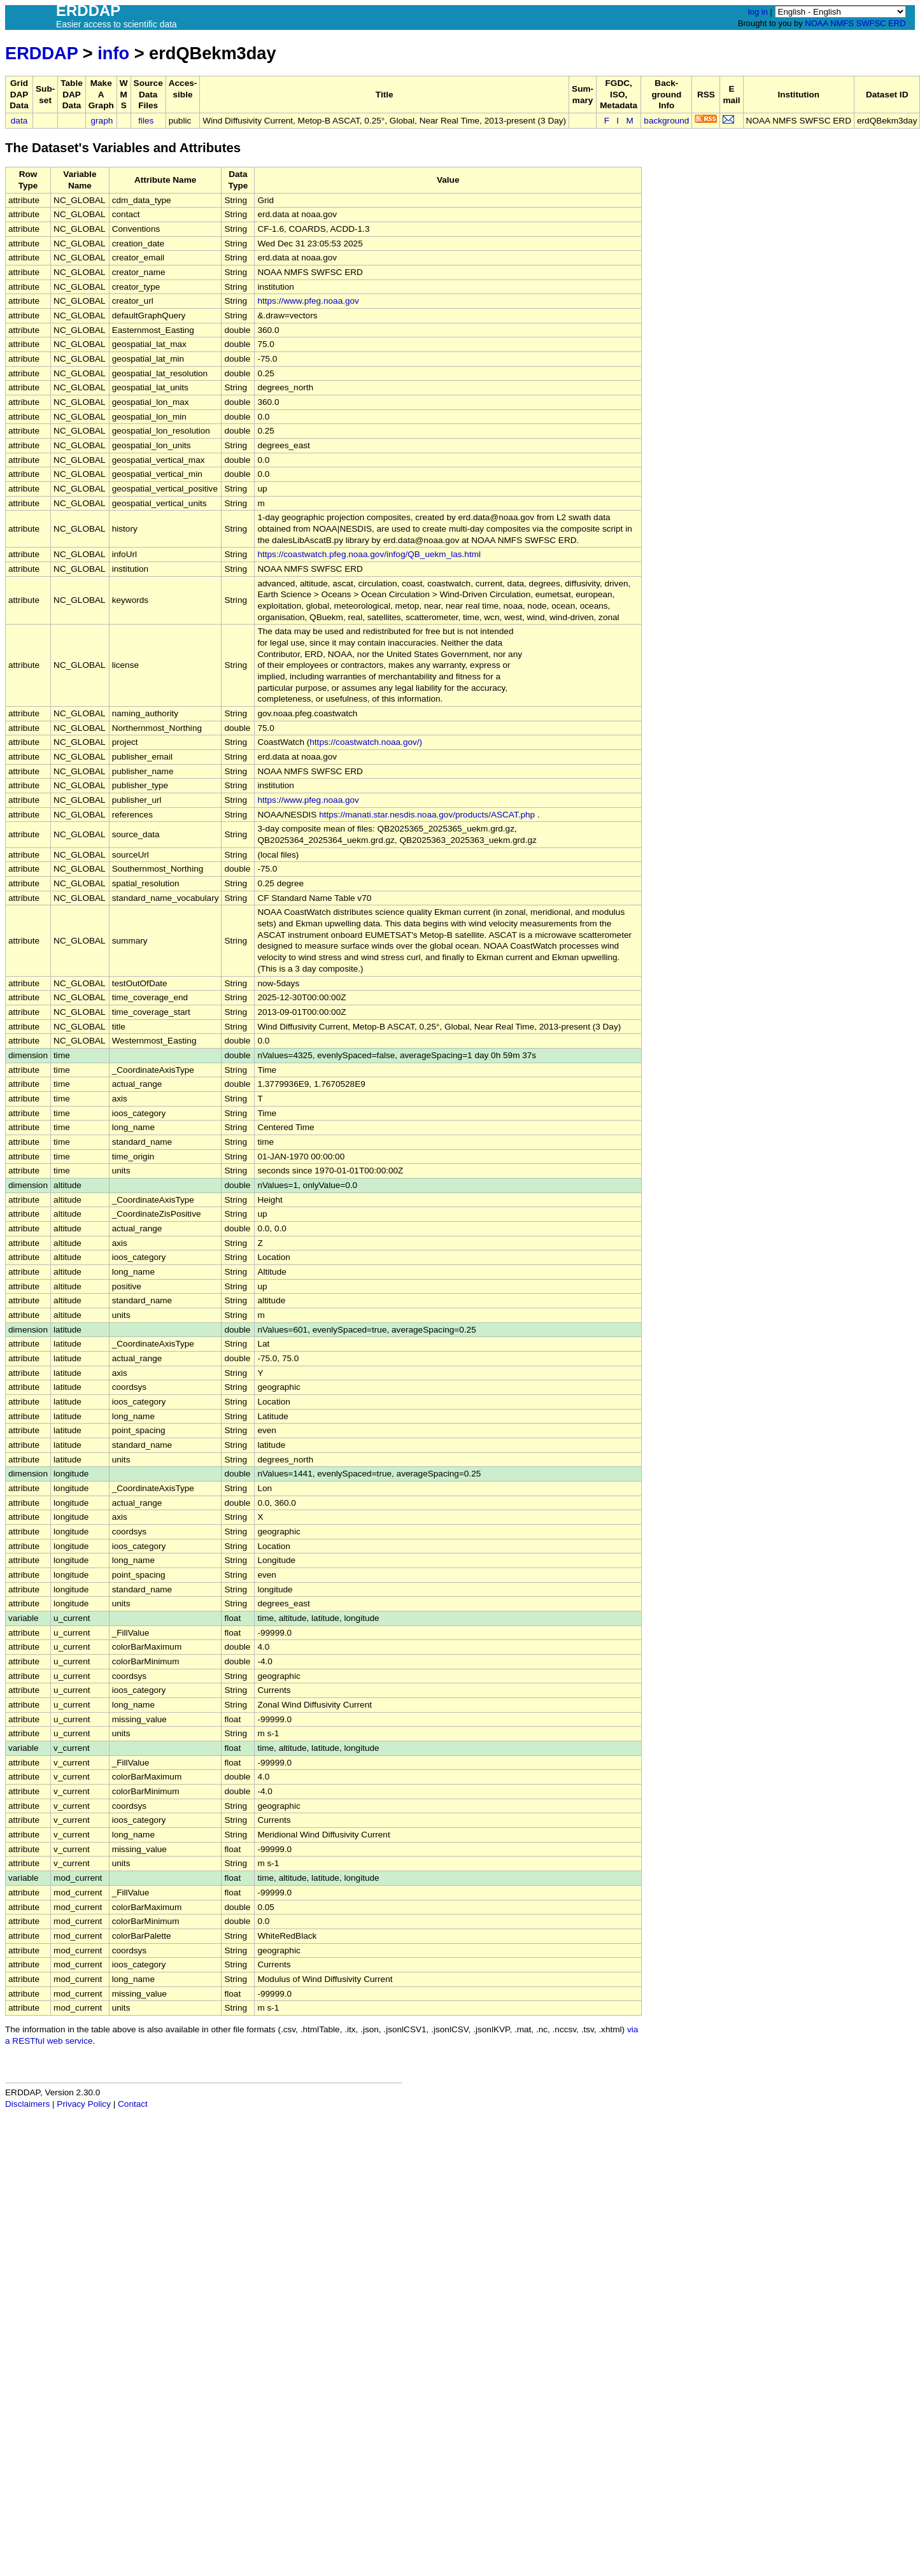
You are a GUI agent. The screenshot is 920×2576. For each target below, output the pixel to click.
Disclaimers (27, 2104)
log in (758, 12)
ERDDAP (41, 53)
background (666, 120)
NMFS (842, 23)
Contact (133, 2104)
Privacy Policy (84, 2104)
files (145, 120)
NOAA (816, 23)
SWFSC (871, 23)
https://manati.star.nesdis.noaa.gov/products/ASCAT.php (427, 814)
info (113, 53)
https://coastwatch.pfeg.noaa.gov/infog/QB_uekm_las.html (369, 554)
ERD (896, 23)
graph (102, 120)
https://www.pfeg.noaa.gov (307, 301)
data (19, 120)
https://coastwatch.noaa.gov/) (365, 742)
